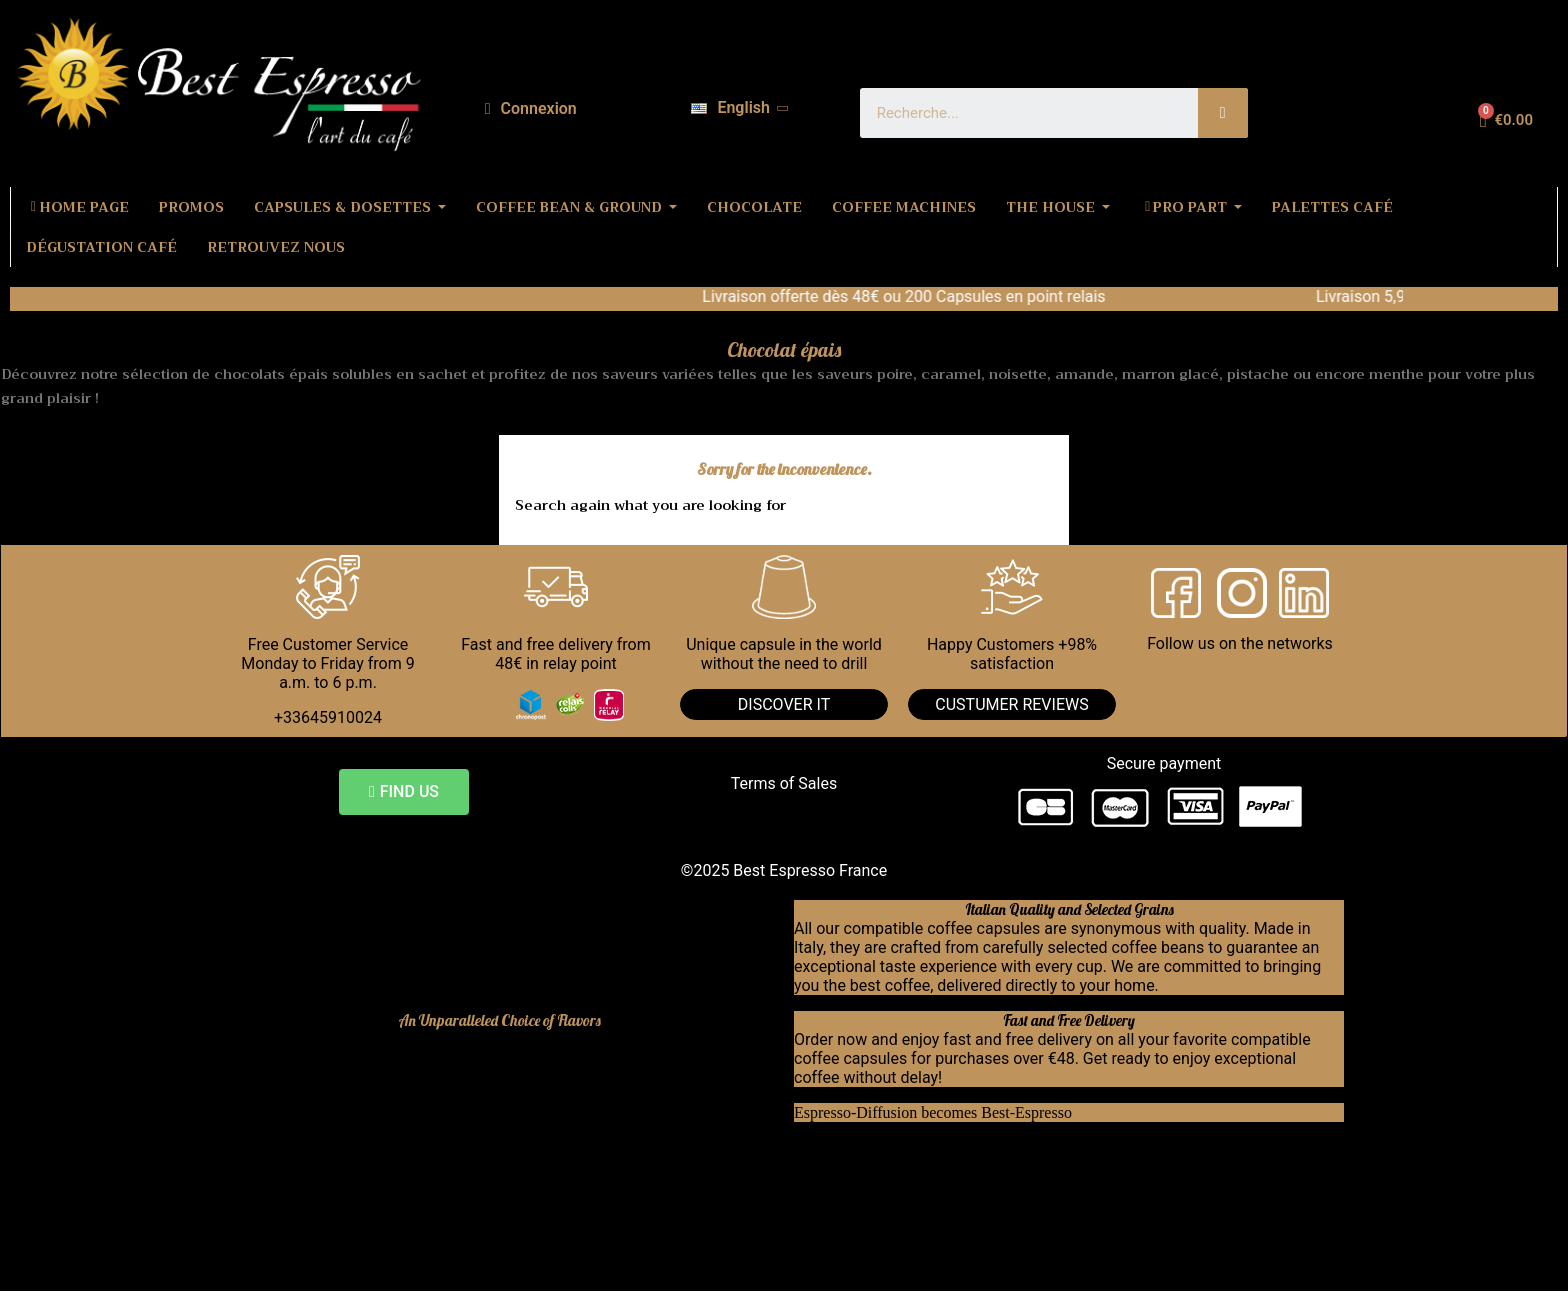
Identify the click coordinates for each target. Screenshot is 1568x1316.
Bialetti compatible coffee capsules (390, 1150)
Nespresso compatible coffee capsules (403, 1112)
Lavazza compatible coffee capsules (394, 1169)
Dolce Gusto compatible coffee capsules (408, 1131)
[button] (404, 792)
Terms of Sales (784, 783)
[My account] (531, 109)
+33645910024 (328, 717)
